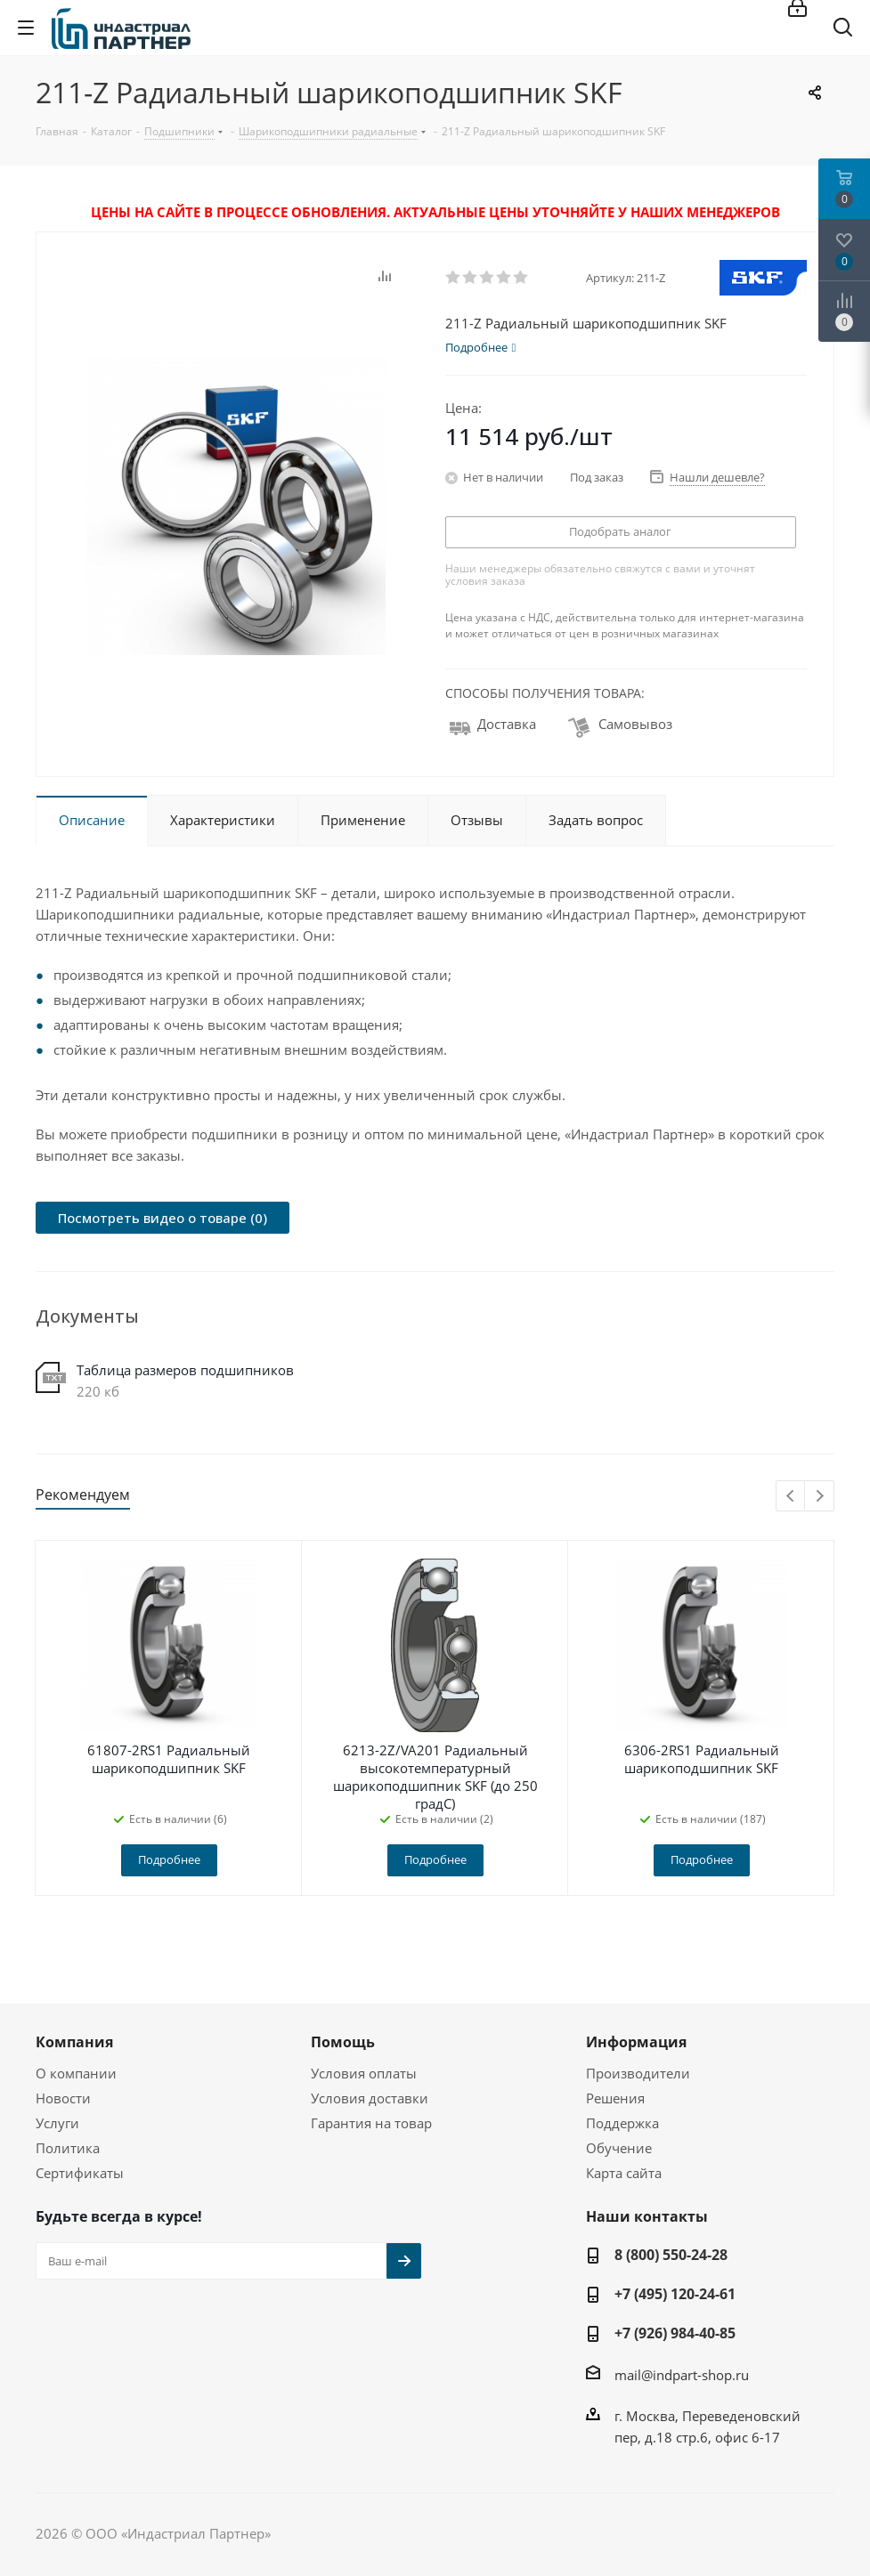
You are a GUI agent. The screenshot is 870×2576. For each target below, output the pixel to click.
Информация (636, 2042)
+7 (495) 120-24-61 (675, 2294)
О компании (76, 2073)
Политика (68, 2148)
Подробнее (169, 1859)
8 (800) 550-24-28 (671, 2254)
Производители (638, 2073)
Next (819, 1496)
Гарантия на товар (371, 2123)
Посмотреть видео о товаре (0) (162, 1218)
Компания (74, 2042)
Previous (791, 1496)
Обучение (619, 2148)
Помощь (343, 2042)
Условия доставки (369, 2098)
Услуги (57, 2123)
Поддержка (622, 2123)
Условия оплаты (364, 2073)
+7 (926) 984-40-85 (675, 2333)
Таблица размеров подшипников (185, 1370)
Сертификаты (80, 2173)
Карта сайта (624, 2173)
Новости (63, 2098)
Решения (615, 2098)
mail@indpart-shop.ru (681, 2375)
